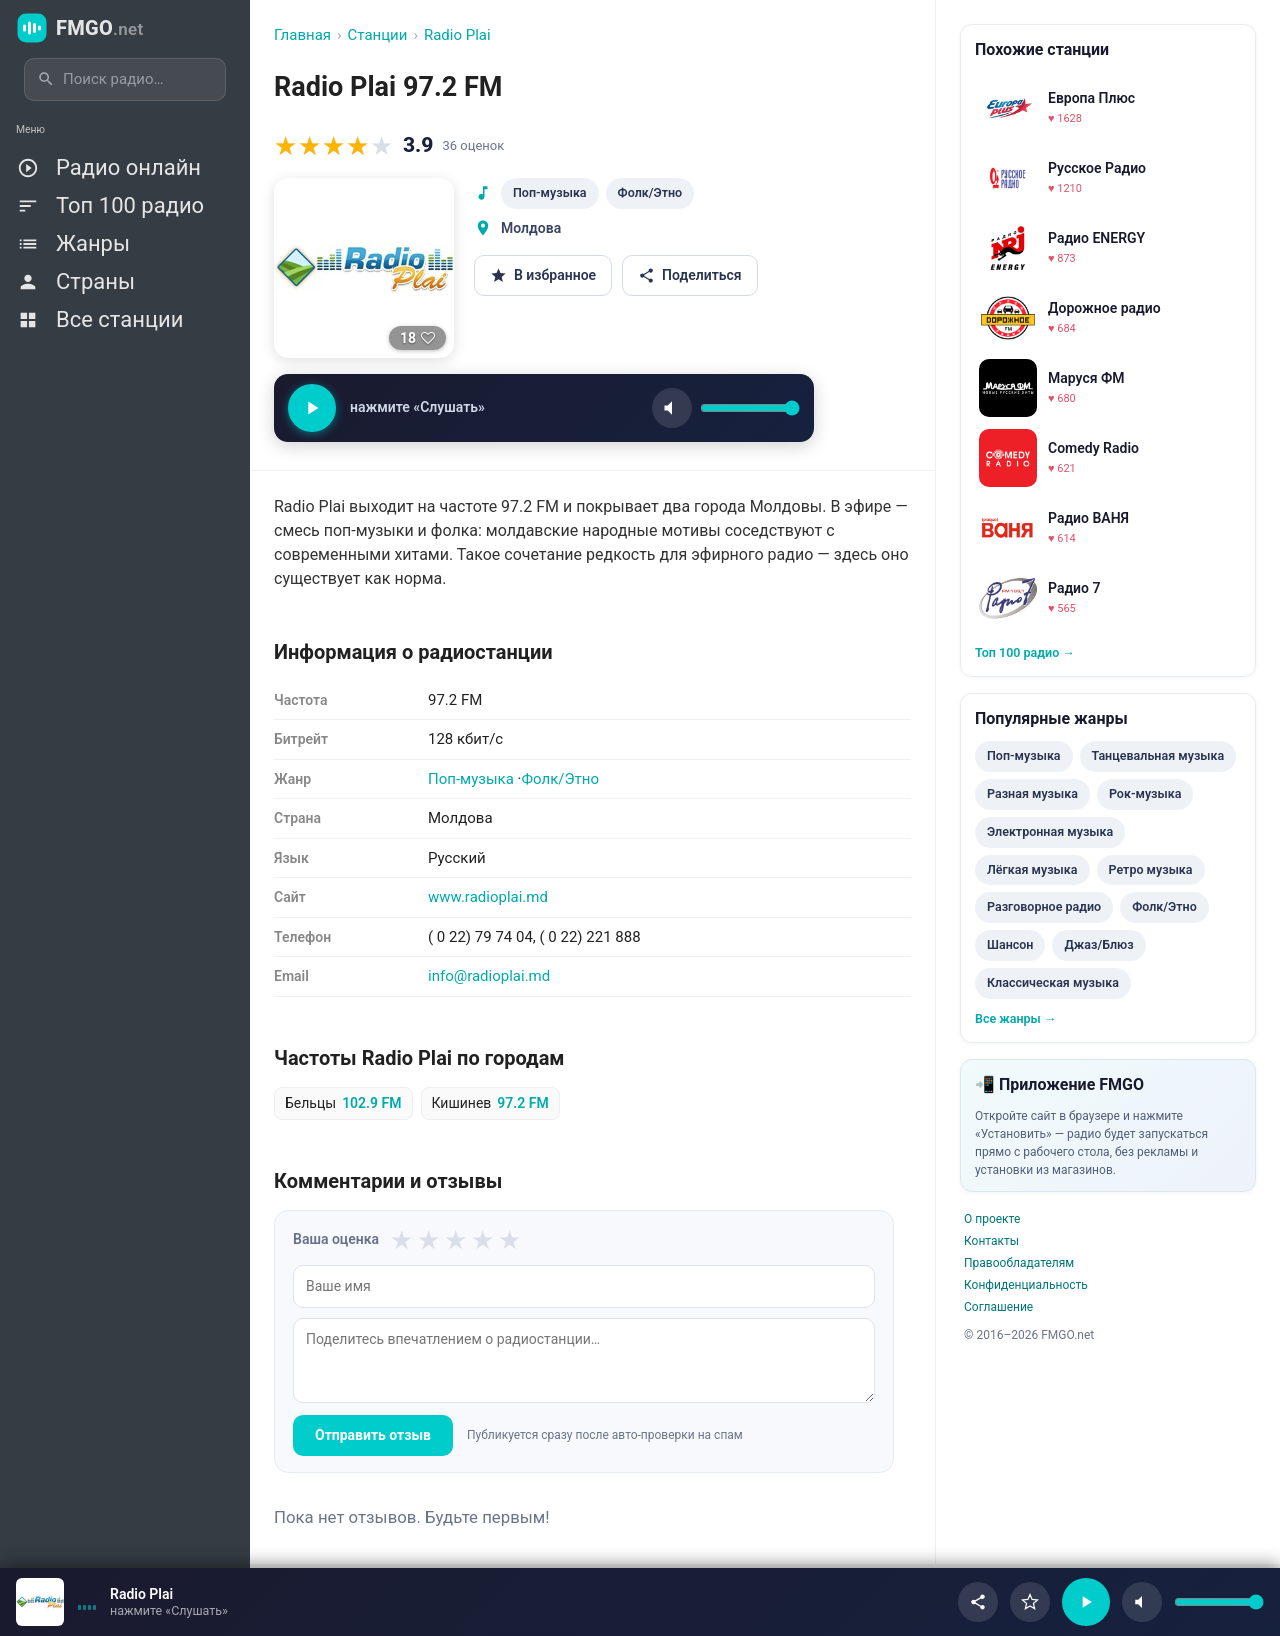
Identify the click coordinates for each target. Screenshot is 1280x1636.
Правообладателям (1019, 1263)
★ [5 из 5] (509, 1240)
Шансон (1010, 944)
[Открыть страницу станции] (40, 1602)
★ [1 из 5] (401, 1240)
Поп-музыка (550, 192)
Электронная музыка (1050, 831)
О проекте (992, 1219)
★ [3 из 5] (455, 1240)
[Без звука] (1142, 1602)
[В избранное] (1030, 1602)
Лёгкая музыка (1032, 869)
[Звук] (672, 408)
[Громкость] (750, 408)
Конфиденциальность (1026, 1285)
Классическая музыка (1053, 982)
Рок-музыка (1145, 793)
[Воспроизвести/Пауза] (1086, 1602)
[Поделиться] (978, 1602)
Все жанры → (1015, 1018)
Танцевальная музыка (1158, 755)
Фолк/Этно (650, 192)
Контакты (991, 1241)
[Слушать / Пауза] (312, 408)
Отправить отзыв (373, 1435)
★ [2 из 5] (428, 1240)
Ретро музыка (1151, 869)
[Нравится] (417, 338)
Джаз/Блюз (1098, 944)
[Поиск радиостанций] (138, 79)
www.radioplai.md (488, 897)
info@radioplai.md (489, 976)
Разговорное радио (1044, 906)
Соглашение (998, 1307)
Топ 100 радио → (1025, 652)
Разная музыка (1032, 793)
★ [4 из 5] (482, 1240)
